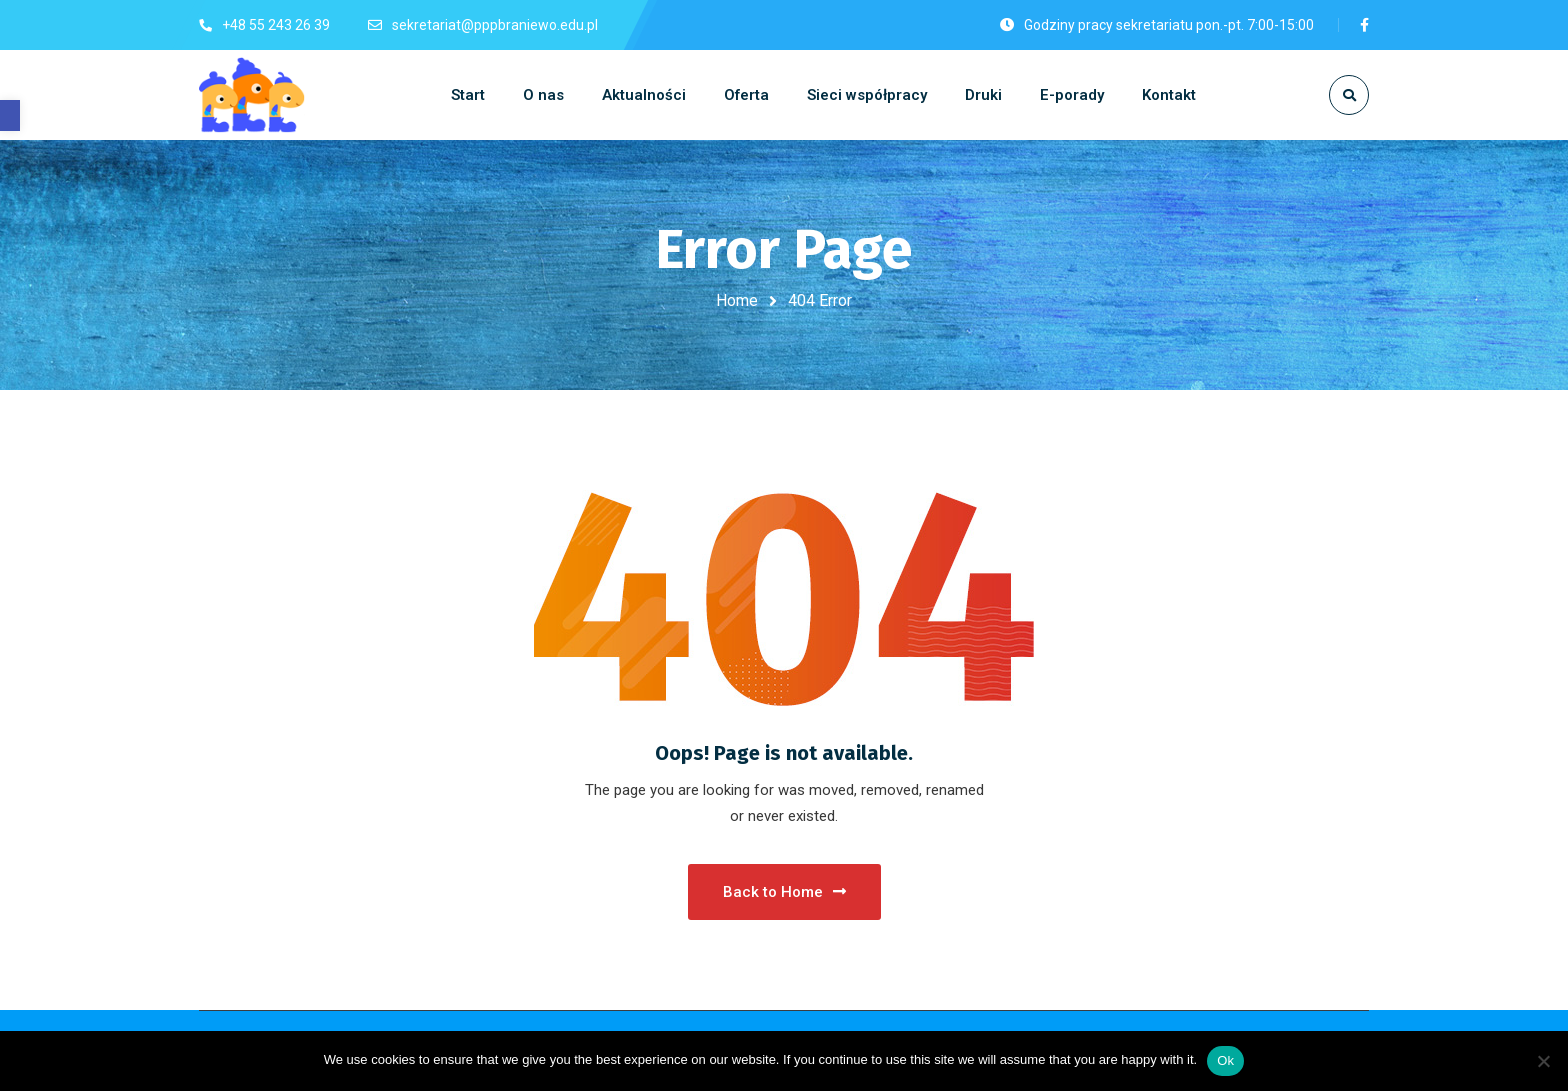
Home (737, 300)
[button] (10, 115)
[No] (1543, 1061)
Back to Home (784, 892)
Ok (1225, 1060)
